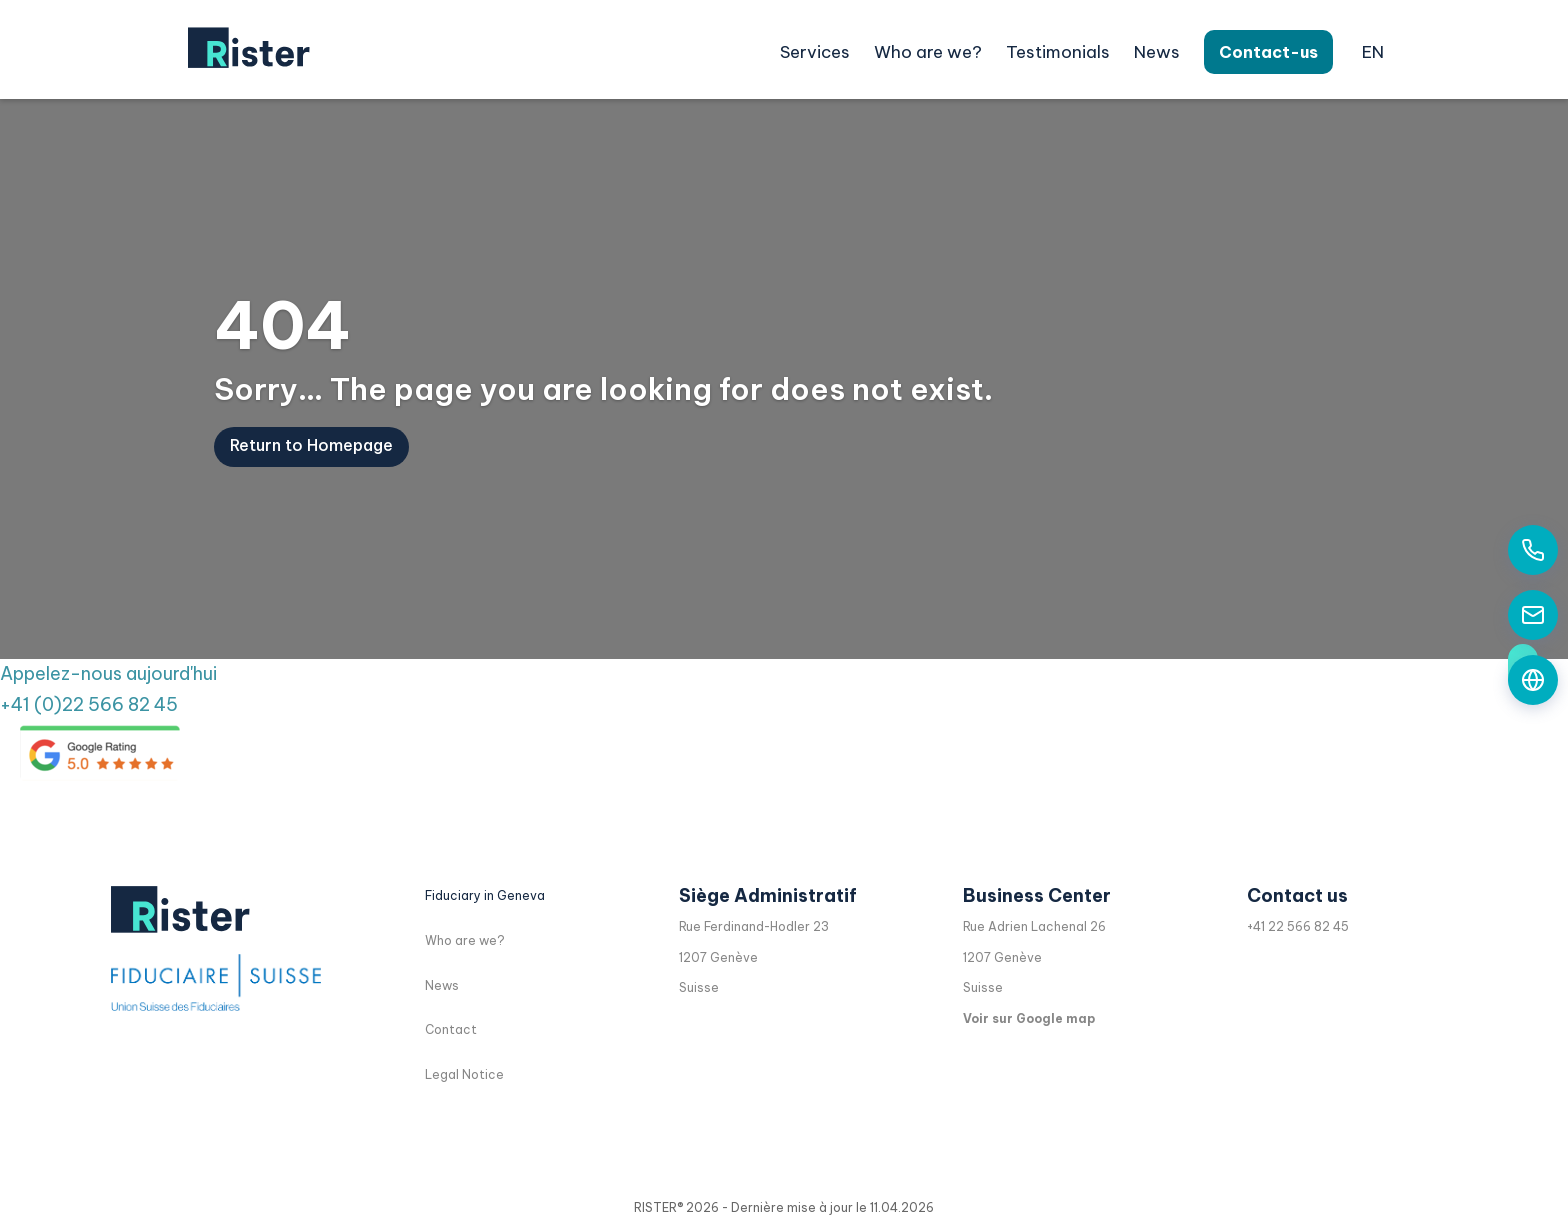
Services (815, 52)
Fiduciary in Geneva (485, 895)
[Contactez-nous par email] (1533, 615)
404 (282, 338)
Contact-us (1268, 52)
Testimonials (1058, 52)
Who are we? (928, 52)
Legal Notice (464, 1074)
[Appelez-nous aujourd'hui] (1533, 550)
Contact (451, 1029)
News (1157, 52)
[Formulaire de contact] (1533, 680)
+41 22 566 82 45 (1298, 926)
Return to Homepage (311, 458)
